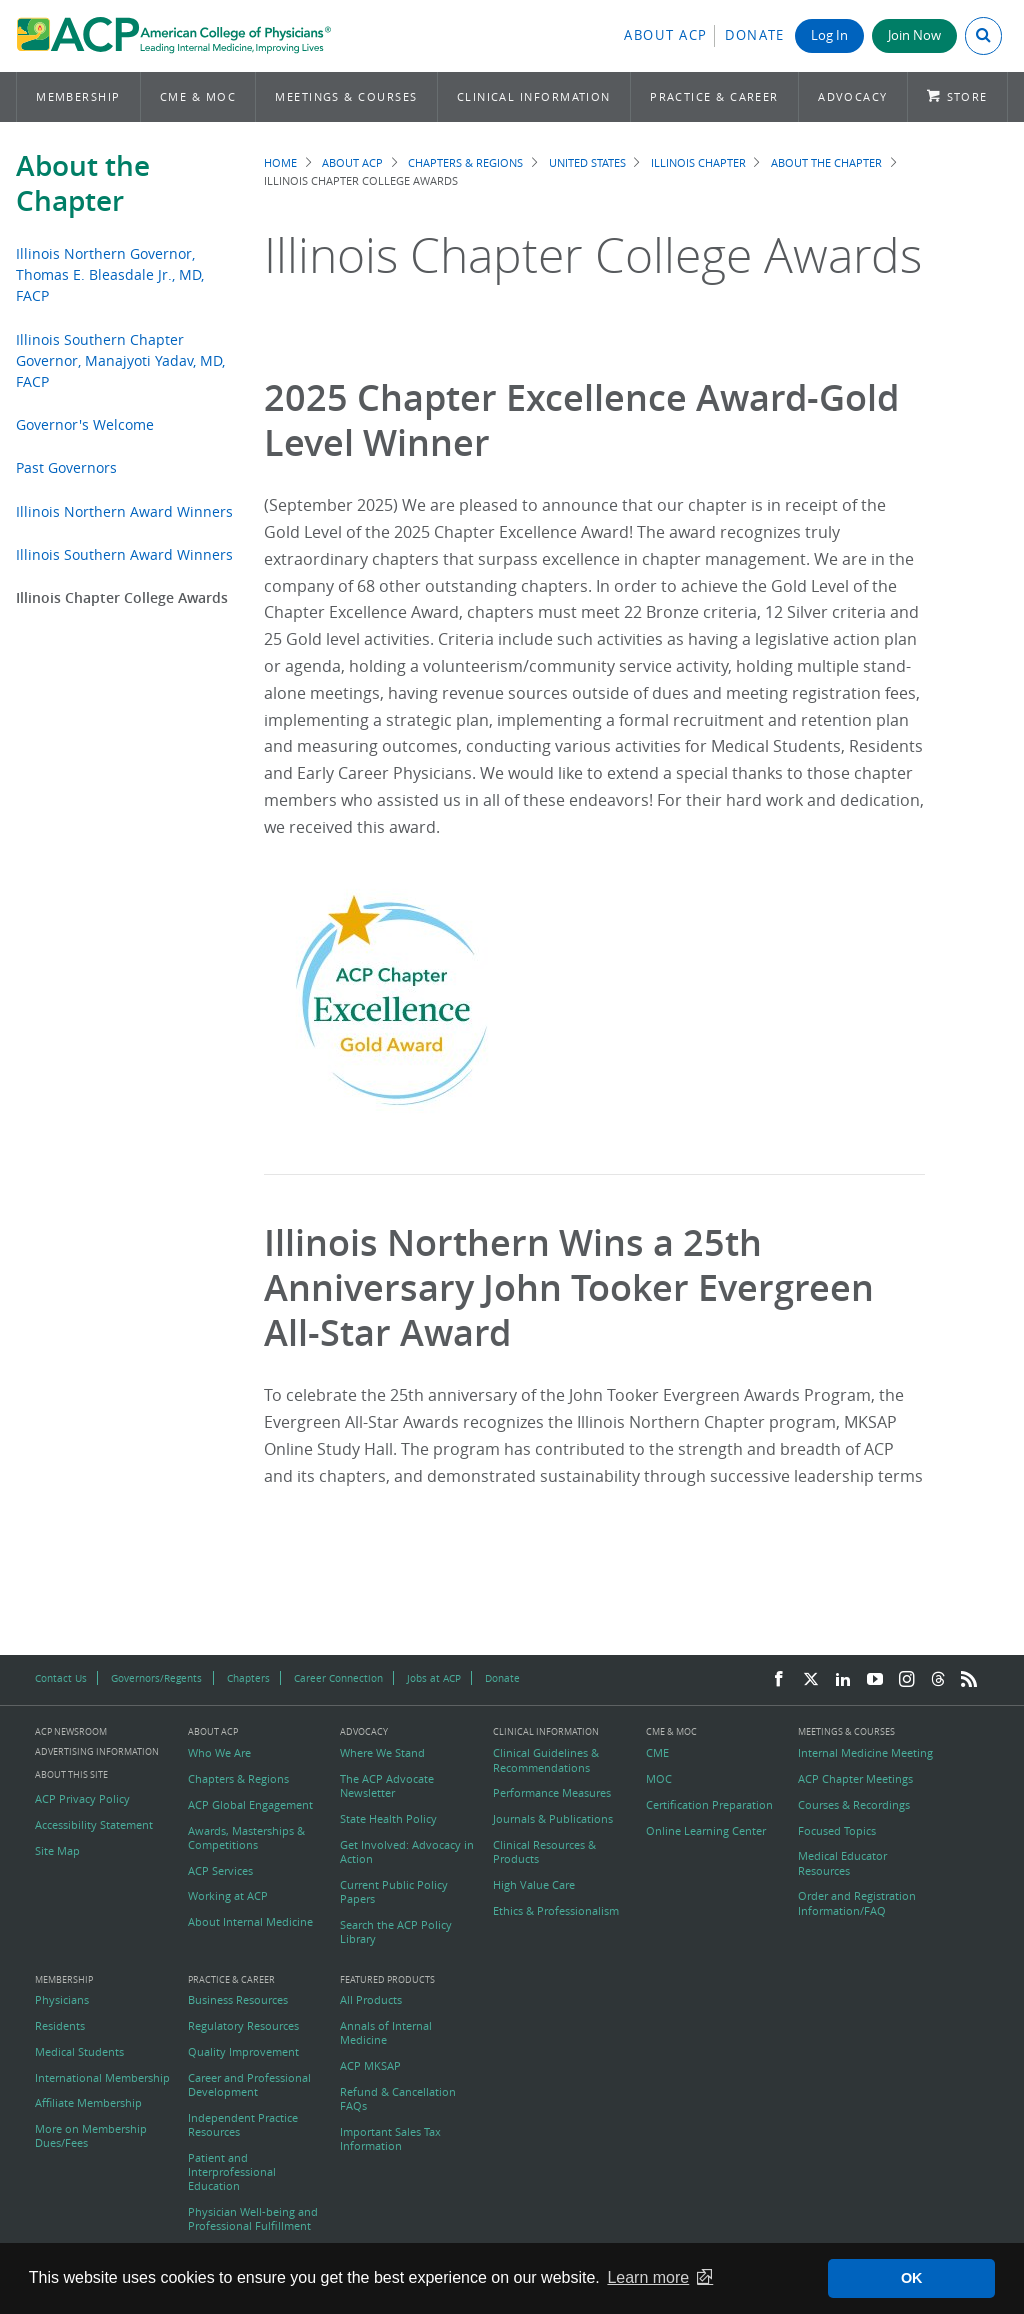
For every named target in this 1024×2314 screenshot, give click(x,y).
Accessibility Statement (94, 1825)
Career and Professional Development (249, 2085)
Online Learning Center (706, 1831)
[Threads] (938, 1680)
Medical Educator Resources (842, 1863)
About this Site (71, 1774)
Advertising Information (97, 1751)
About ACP (666, 35)
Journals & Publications (553, 1819)
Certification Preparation (709, 1805)
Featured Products (387, 1980)
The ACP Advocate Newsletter (387, 1786)
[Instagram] (907, 1680)
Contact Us (61, 1678)
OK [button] (912, 2278)
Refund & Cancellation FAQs (398, 2099)
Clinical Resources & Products (544, 1852)
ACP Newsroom (71, 1732)
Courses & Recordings (854, 1805)
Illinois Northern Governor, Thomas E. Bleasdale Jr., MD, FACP (110, 274)
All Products (371, 2000)
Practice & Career (714, 96)
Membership (78, 96)
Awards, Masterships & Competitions (246, 1838)
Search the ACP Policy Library (396, 1932)
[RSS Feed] (969, 1680)
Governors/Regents (156, 1678)
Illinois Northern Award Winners (124, 511)
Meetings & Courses (346, 96)
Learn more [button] (648, 2277)
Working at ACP (228, 1896)
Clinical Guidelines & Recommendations (546, 1760)
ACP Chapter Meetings (855, 1779)
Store (967, 96)
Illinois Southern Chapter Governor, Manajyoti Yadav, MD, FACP (120, 360)
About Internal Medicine (250, 1922)
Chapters (248, 1678)
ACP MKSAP (370, 2066)
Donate (755, 35)
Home (280, 162)
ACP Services (220, 1871)
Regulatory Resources (243, 2026)
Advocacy (853, 96)
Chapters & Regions (465, 162)
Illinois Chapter (698, 162)
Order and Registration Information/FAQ (857, 1903)
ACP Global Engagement (250, 1805)
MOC (659, 1779)
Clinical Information (534, 96)
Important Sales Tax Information (390, 2139)
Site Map (57, 1851)
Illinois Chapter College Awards (122, 597)
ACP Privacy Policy (82, 1799)
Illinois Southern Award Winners (124, 554)
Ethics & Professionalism (556, 1911)
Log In (829, 35)
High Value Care (534, 1885)
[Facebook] (779, 1680)
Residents (60, 2026)
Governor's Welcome (85, 424)
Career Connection (338, 1678)
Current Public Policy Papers (394, 1892)
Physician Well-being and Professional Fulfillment (253, 2219)
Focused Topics (837, 1831)
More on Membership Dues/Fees (91, 2136)
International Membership (102, 2078)
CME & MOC (198, 96)
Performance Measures (552, 1793)
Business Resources (238, 2000)
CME (657, 1753)
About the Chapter (83, 183)
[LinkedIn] (843, 1680)
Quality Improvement (243, 2052)
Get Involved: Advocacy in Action (407, 1852)
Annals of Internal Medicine (386, 2033)
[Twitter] (811, 1680)
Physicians (62, 2000)
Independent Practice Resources (243, 2125)
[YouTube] (875, 1680)
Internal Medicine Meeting (865, 1753)
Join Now (914, 35)
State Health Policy (388, 1819)
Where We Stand (382, 1753)
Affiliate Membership (88, 2103)
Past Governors (66, 467)
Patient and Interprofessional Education (232, 2172)
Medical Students (79, 2052)
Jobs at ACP (434, 1678)
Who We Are (219, 1753)
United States (587, 162)
